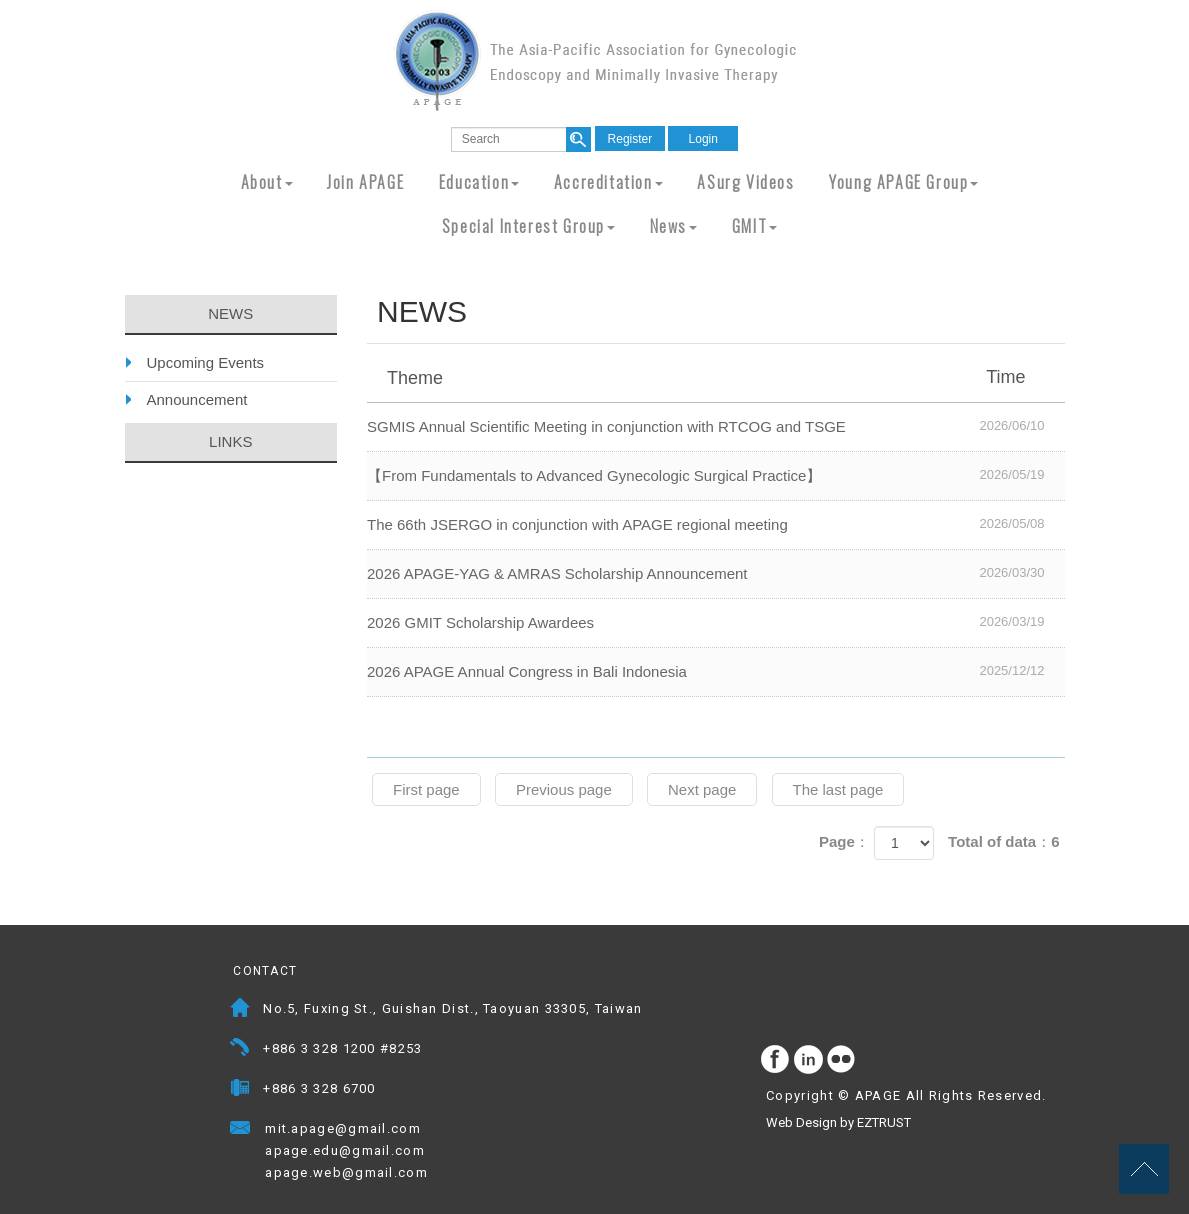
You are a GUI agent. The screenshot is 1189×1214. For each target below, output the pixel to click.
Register (630, 139)
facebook (776, 1060)
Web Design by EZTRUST (838, 1122)
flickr (842, 1060)
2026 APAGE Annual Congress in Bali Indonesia (716, 671)
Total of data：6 (1003, 841)
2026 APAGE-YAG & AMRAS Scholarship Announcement (716, 573)
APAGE (595, 60)
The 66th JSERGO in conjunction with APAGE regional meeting (716, 524)
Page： (844, 841)
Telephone (240, 1050)
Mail (440, 1130)
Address (240, 1010)
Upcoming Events (206, 362)
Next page (702, 789)
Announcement (197, 399)
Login (703, 139)
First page (426, 789)
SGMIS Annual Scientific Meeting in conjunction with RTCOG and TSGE (716, 426)
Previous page (564, 789)
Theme (718, 377)
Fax (240, 1090)
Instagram (809, 1060)
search (578, 139)
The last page (838, 789)
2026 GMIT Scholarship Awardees (716, 622)
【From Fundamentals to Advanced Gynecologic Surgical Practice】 (716, 475)
